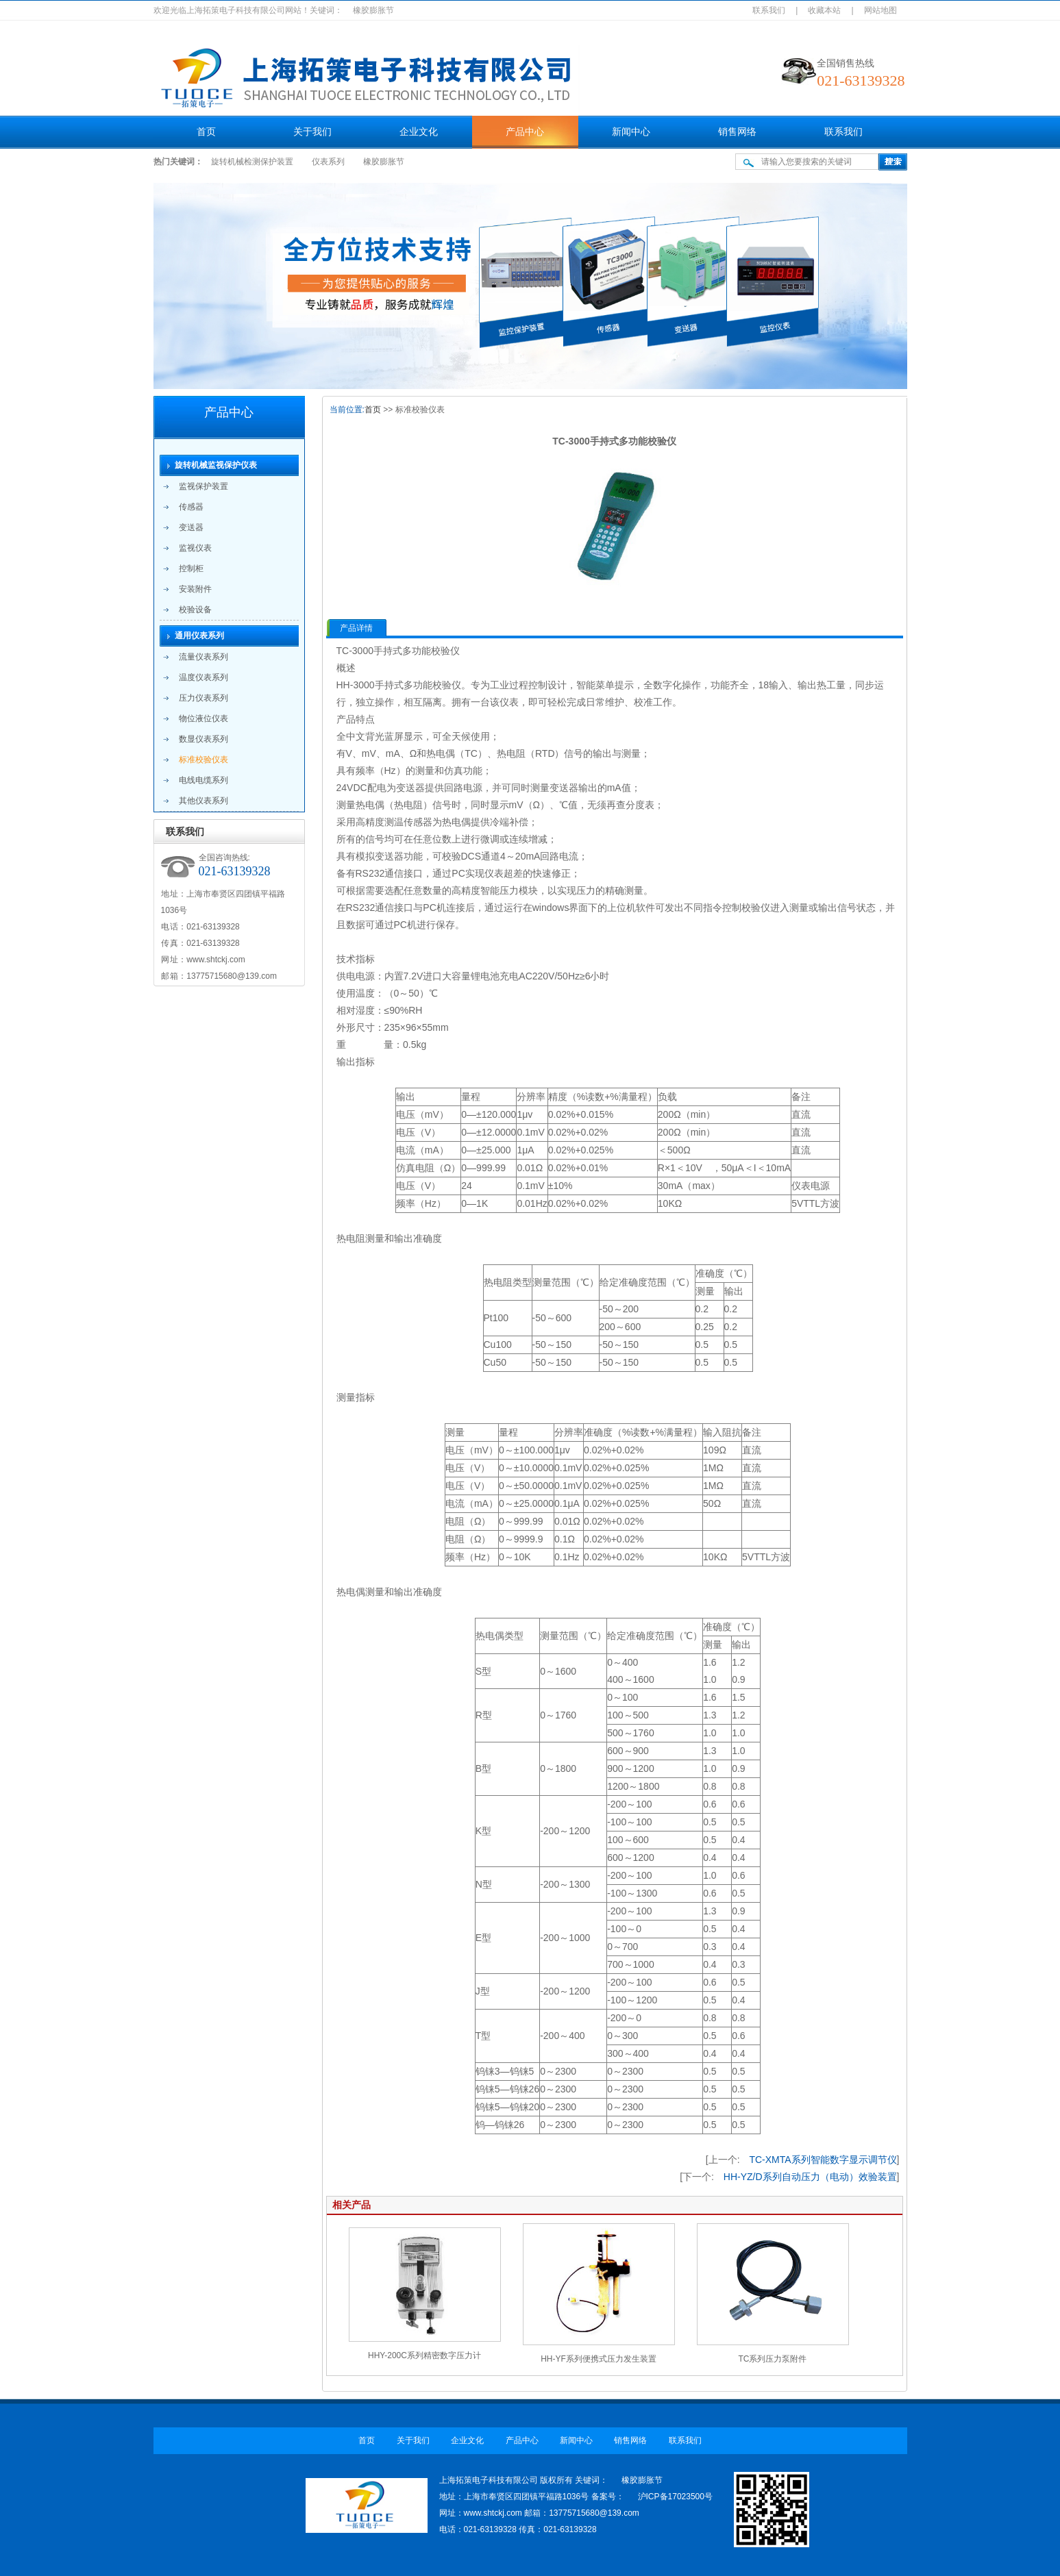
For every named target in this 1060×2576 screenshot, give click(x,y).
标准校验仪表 (203, 759)
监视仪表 (195, 548)
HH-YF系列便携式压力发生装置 (598, 2359)
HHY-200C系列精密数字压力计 (424, 2355)
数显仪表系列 (203, 739)
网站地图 (880, 10)
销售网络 (737, 132)
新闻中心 (631, 132)
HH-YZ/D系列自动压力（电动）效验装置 (810, 2176)
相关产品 (351, 2204)
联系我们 (768, 10)
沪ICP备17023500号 (675, 2496)
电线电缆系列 (203, 780)
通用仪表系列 (199, 635)
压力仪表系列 (203, 698)
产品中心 (525, 132)
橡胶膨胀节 (383, 161)
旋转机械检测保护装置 (252, 161)
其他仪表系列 (203, 800)
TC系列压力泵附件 (773, 2359)
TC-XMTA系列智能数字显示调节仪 (822, 2159)
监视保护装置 (203, 486)
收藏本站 (824, 10)
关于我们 (312, 132)
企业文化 (418, 132)
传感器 (191, 507)
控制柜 (191, 568)
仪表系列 (328, 161)
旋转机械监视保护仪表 (216, 465)
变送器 (191, 527)
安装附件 (195, 589)
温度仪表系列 (203, 677)
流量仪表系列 (203, 657)
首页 (206, 132)
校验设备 (195, 609)
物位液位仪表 (203, 718)
